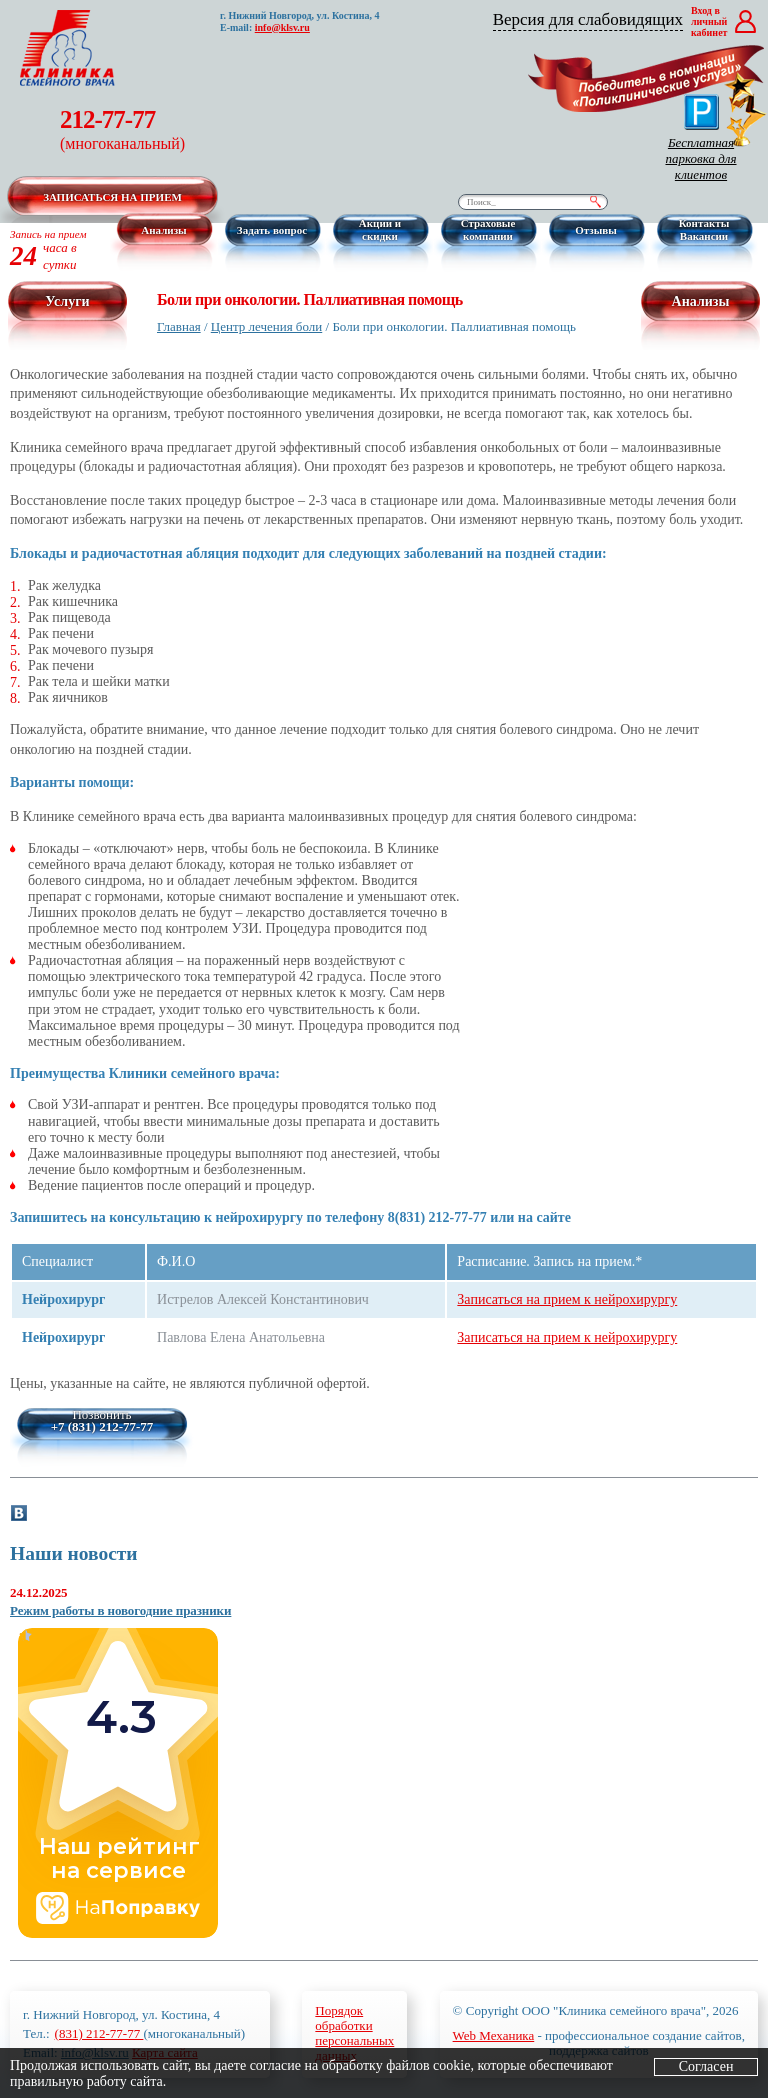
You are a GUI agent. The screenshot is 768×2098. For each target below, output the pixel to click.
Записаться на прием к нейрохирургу (567, 1299)
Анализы (163, 230)
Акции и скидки (380, 229)
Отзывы (596, 230)
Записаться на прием (112, 197)
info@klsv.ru (282, 27)
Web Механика (494, 2035)
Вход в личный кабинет (709, 21)
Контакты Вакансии (704, 229)
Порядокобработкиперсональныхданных (354, 2033)
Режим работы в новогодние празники (120, 1610)
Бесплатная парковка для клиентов (700, 138)
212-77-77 (122, 129)
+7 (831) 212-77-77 (102, 1427)
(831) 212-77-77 (99, 2033)
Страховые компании (488, 229)
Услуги (67, 301)
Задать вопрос (272, 230)
